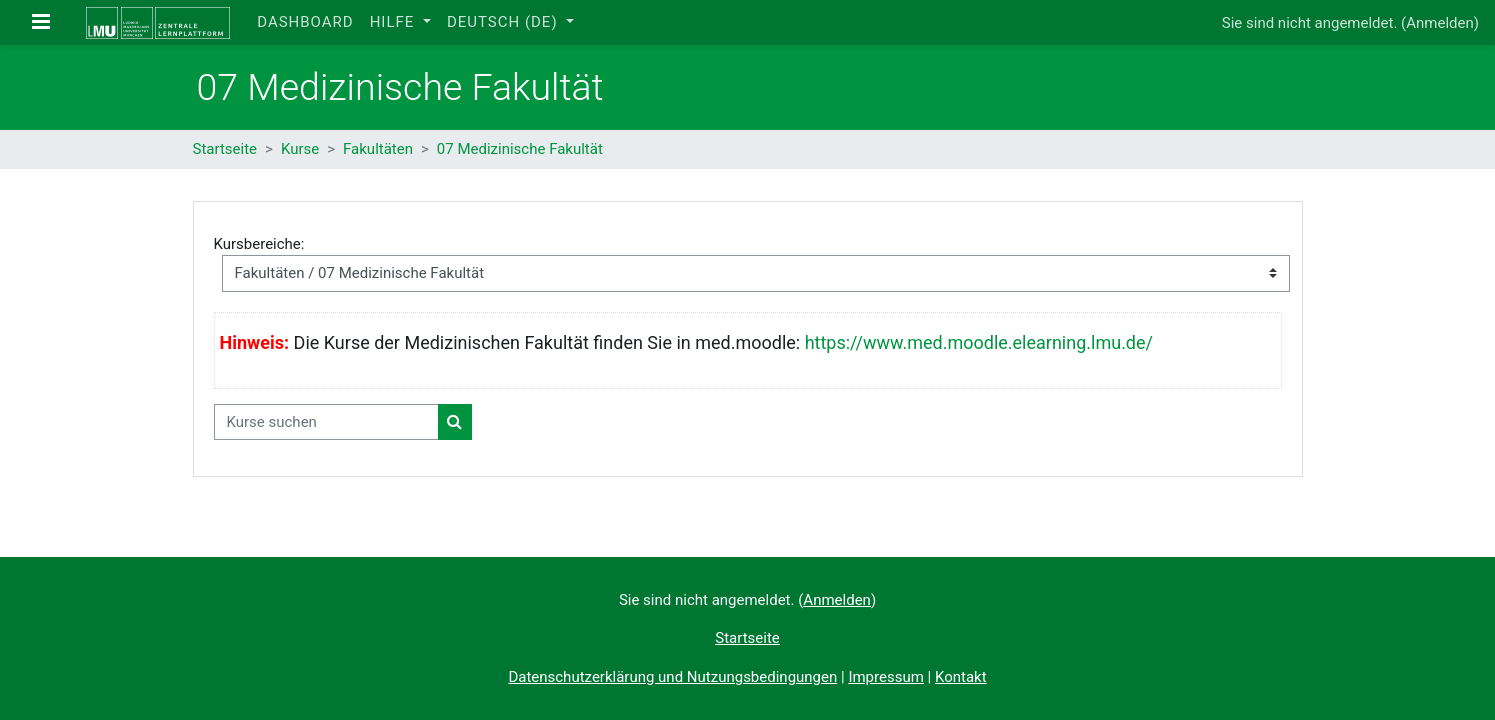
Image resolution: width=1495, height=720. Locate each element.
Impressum (885, 677)
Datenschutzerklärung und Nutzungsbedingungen (672, 677)
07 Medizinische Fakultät (520, 149)
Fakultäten (378, 149)
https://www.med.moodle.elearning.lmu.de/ (979, 342)
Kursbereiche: (259, 244)
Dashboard (305, 22)
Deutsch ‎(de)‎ (504, 22)
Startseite (225, 149)
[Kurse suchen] (326, 422)
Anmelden (1440, 23)
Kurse (300, 149)
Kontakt (961, 677)
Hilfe (394, 22)
